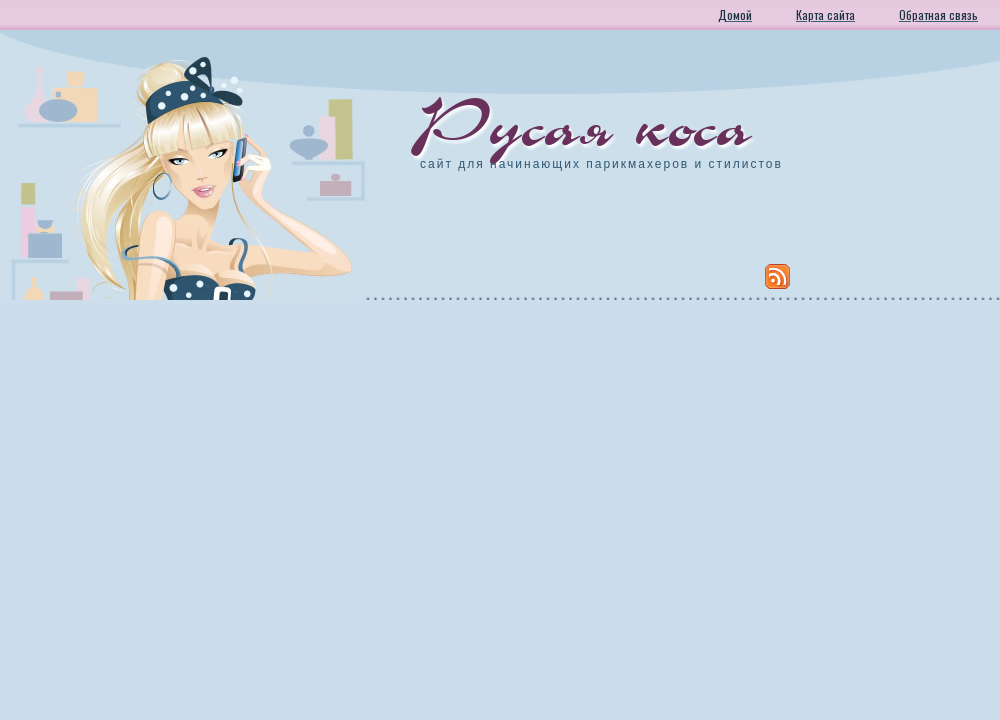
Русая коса (586, 125)
